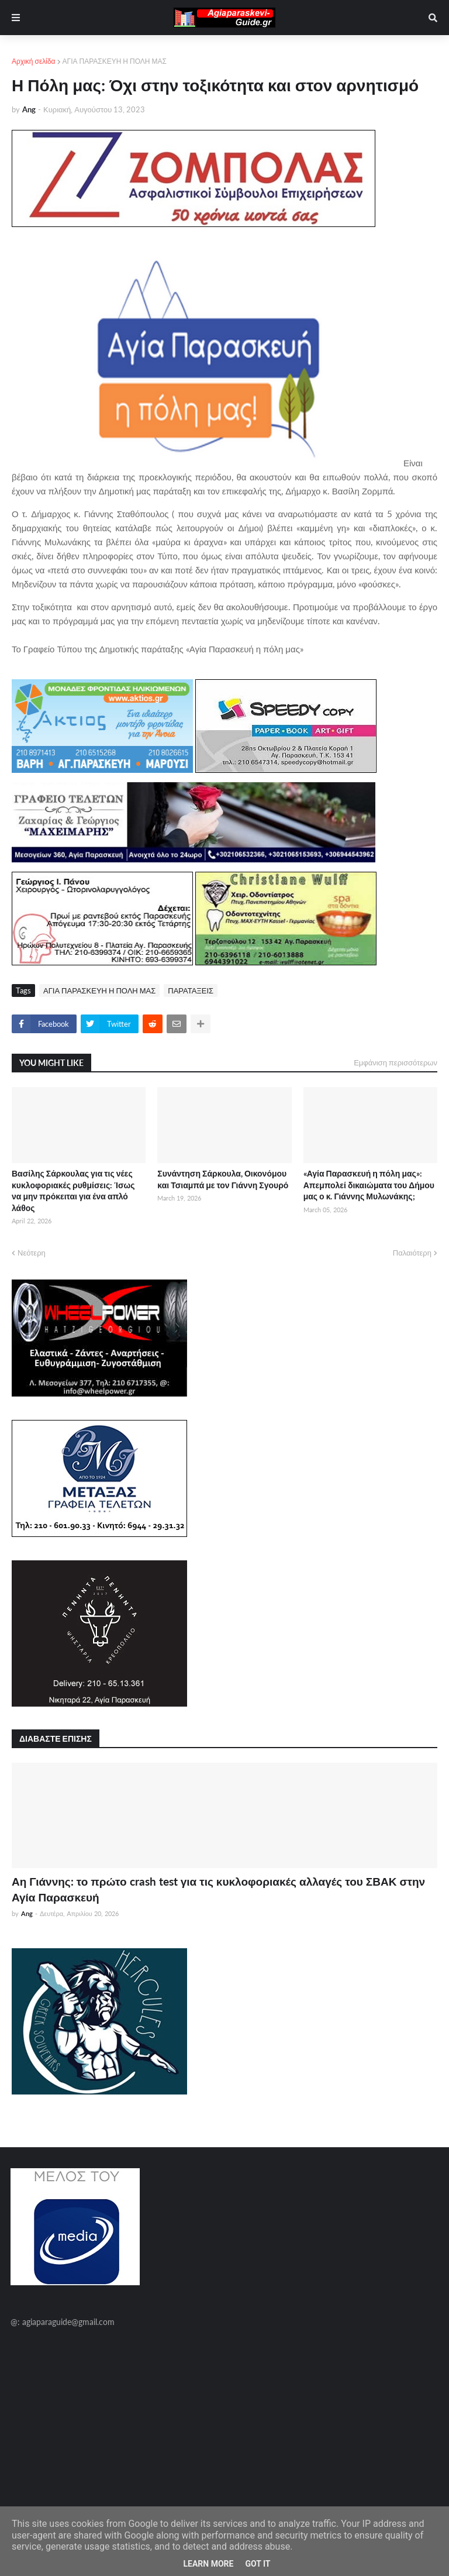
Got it (257, 2563)
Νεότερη (32, 1252)
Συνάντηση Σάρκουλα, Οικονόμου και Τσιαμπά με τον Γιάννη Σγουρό (222, 1179)
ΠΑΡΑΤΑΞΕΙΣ (190, 990)
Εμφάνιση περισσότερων (395, 1062)
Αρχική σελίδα (34, 61)
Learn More (208, 2563)
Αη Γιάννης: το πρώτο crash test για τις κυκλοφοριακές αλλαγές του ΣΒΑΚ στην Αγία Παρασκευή (218, 1889)
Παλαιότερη (412, 1252)
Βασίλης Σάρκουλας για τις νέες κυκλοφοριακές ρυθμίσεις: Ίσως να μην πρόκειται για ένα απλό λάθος (73, 1190)
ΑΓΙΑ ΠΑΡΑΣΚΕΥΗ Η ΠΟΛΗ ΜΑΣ (115, 61)
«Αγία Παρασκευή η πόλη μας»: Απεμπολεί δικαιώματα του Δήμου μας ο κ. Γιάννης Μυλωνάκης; (368, 1184)
